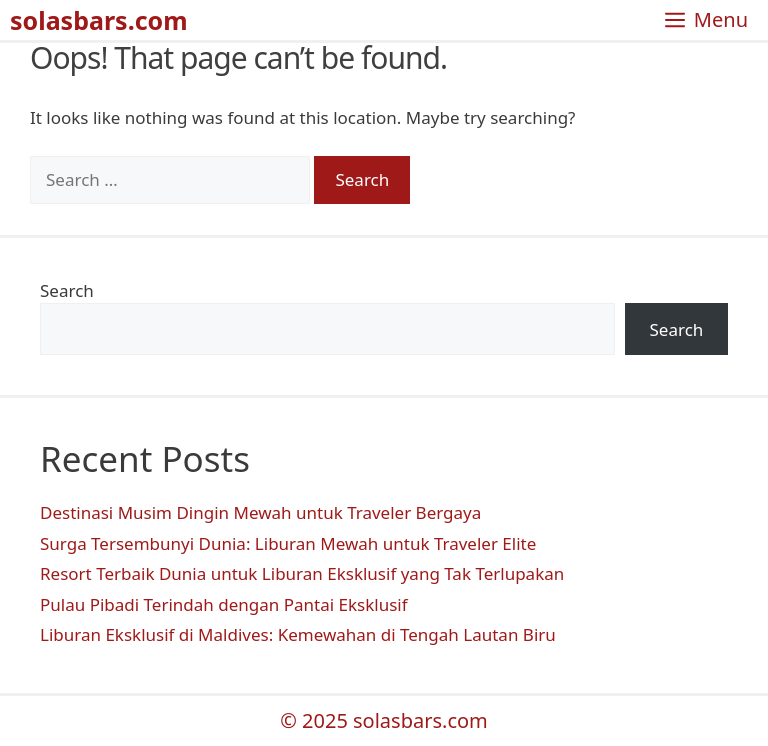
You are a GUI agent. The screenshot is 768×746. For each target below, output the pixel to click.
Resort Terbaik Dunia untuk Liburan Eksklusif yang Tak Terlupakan (302, 573)
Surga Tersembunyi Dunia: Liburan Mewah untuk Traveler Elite (288, 543)
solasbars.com (99, 20)
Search (67, 290)
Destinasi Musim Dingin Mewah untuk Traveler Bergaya (260, 512)
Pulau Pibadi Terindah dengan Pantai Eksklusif (224, 604)
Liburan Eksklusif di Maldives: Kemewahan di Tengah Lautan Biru (298, 634)
